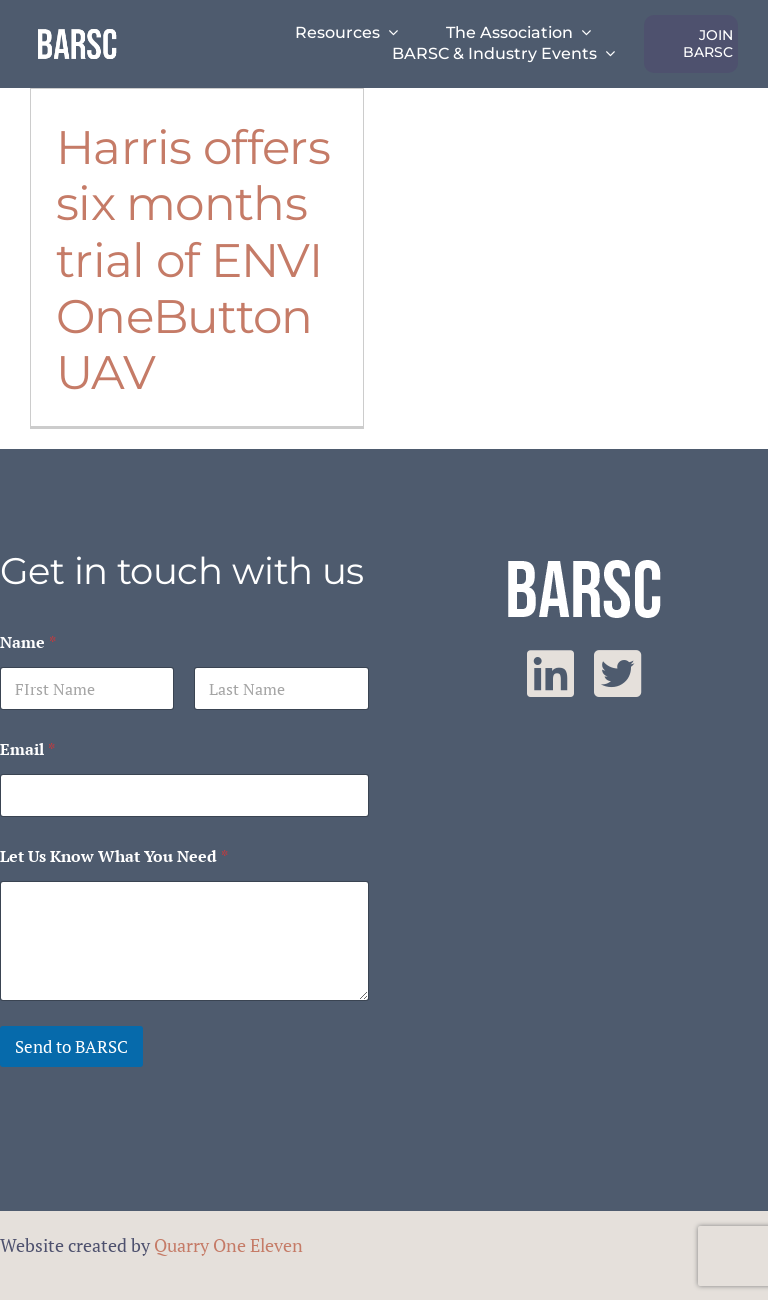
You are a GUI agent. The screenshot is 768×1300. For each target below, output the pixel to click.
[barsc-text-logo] (77, 32)
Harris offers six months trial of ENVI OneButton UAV (193, 260)
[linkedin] (550, 674)
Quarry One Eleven (228, 1245)
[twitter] (617, 674)
